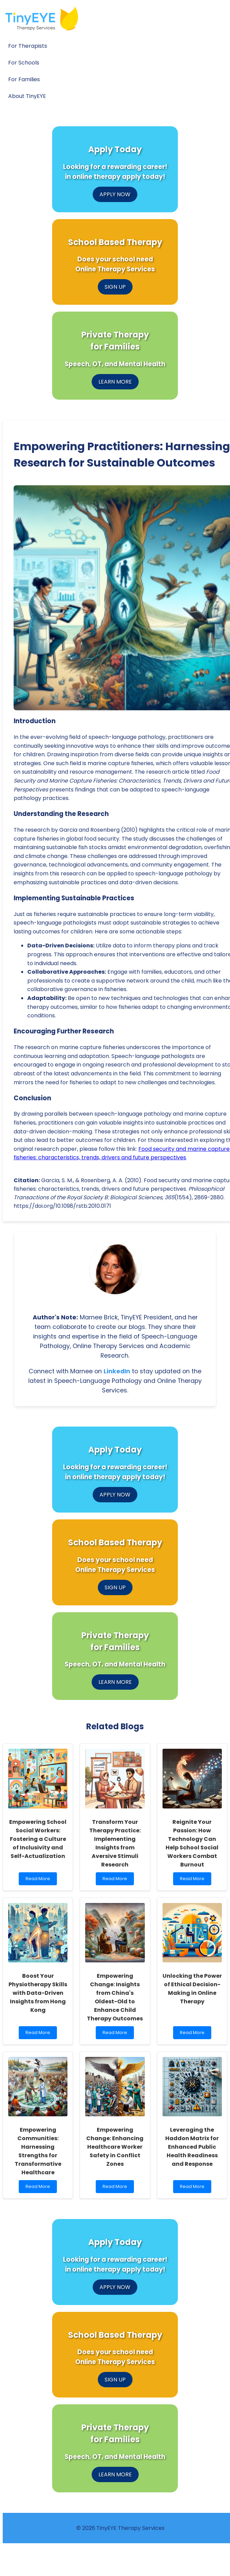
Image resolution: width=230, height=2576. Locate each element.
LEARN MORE (115, 382)
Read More (39, 1880)
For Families (24, 79)
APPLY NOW (115, 194)
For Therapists (27, 46)
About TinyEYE (27, 96)
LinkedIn (117, 1371)
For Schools (23, 63)
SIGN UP (115, 287)
